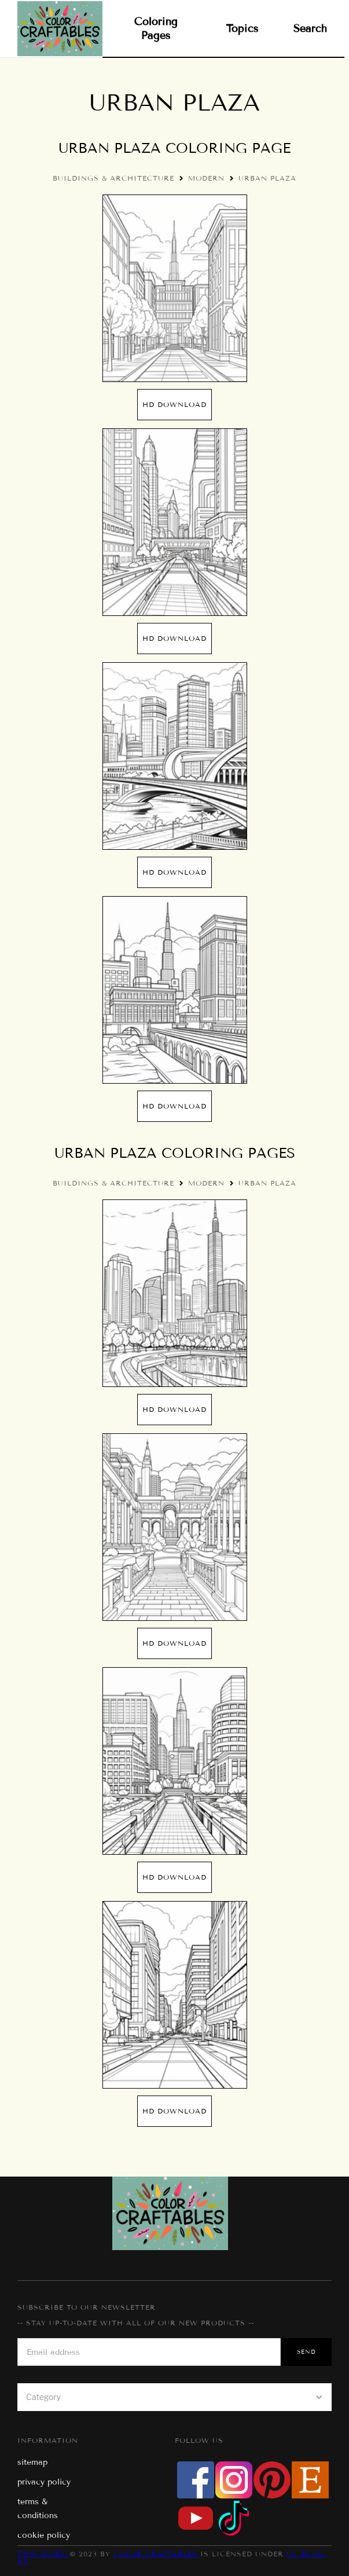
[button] (174, 2397)
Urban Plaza (267, 178)
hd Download (174, 404)
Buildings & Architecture (113, 178)
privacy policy (44, 2482)
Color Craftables (156, 2553)
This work (43, 2553)
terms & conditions (37, 2508)
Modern (206, 178)
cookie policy (43, 2535)
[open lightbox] (174, 288)
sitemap (32, 2462)
